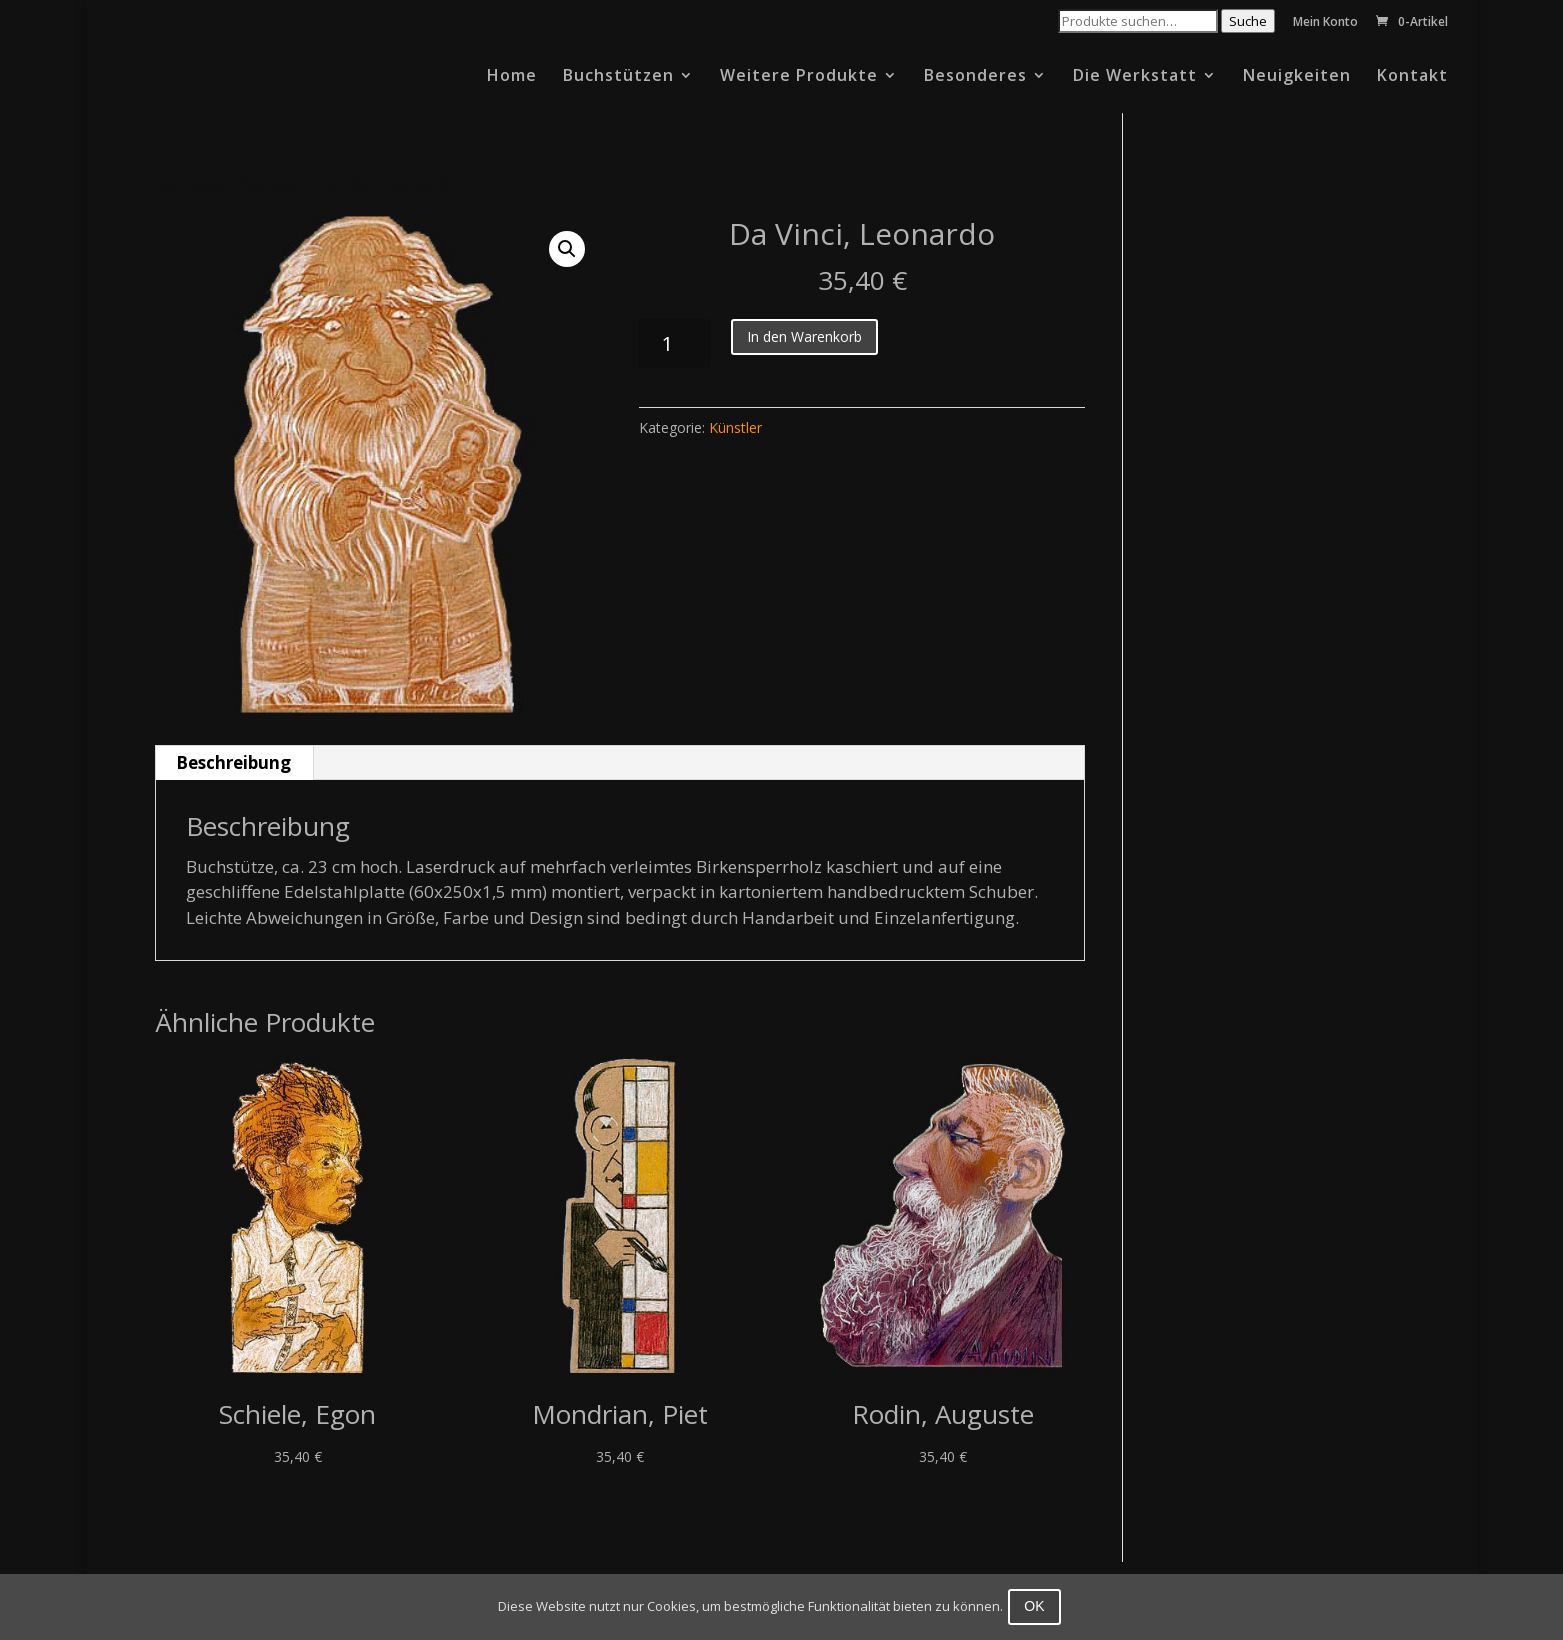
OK (1039, 1606)
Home (512, 77)
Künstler (272, 184)
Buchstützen (618, 77)
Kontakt (1412, 77)
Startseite (191, 184)
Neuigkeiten (1297, 77)
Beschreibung (233, 762)
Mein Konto (1325, 23)
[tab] (234, 763)
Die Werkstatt (1135, 77)
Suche (1248, 21)
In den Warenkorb (804, 336)
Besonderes (975, 77)
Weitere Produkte (799, 77)
